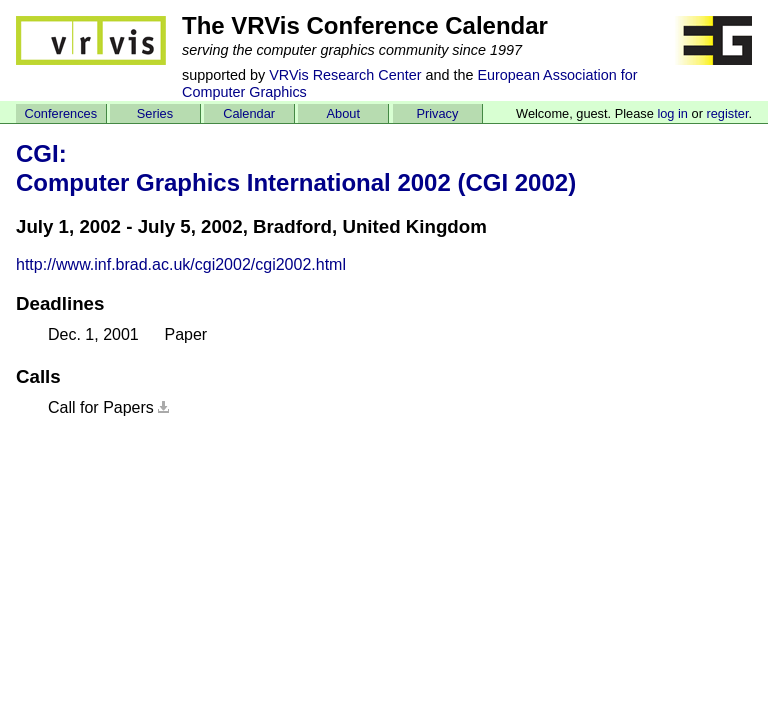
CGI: (41, 153)
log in (672, 113)
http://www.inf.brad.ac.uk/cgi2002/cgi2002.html (181, 264)
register (727, 113)
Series (155, 113)
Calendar (249, 113)
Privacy (437, 113)
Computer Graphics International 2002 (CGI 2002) (296, 182)
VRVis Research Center (345, 75)
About (343, 113)
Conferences (61, 113)
